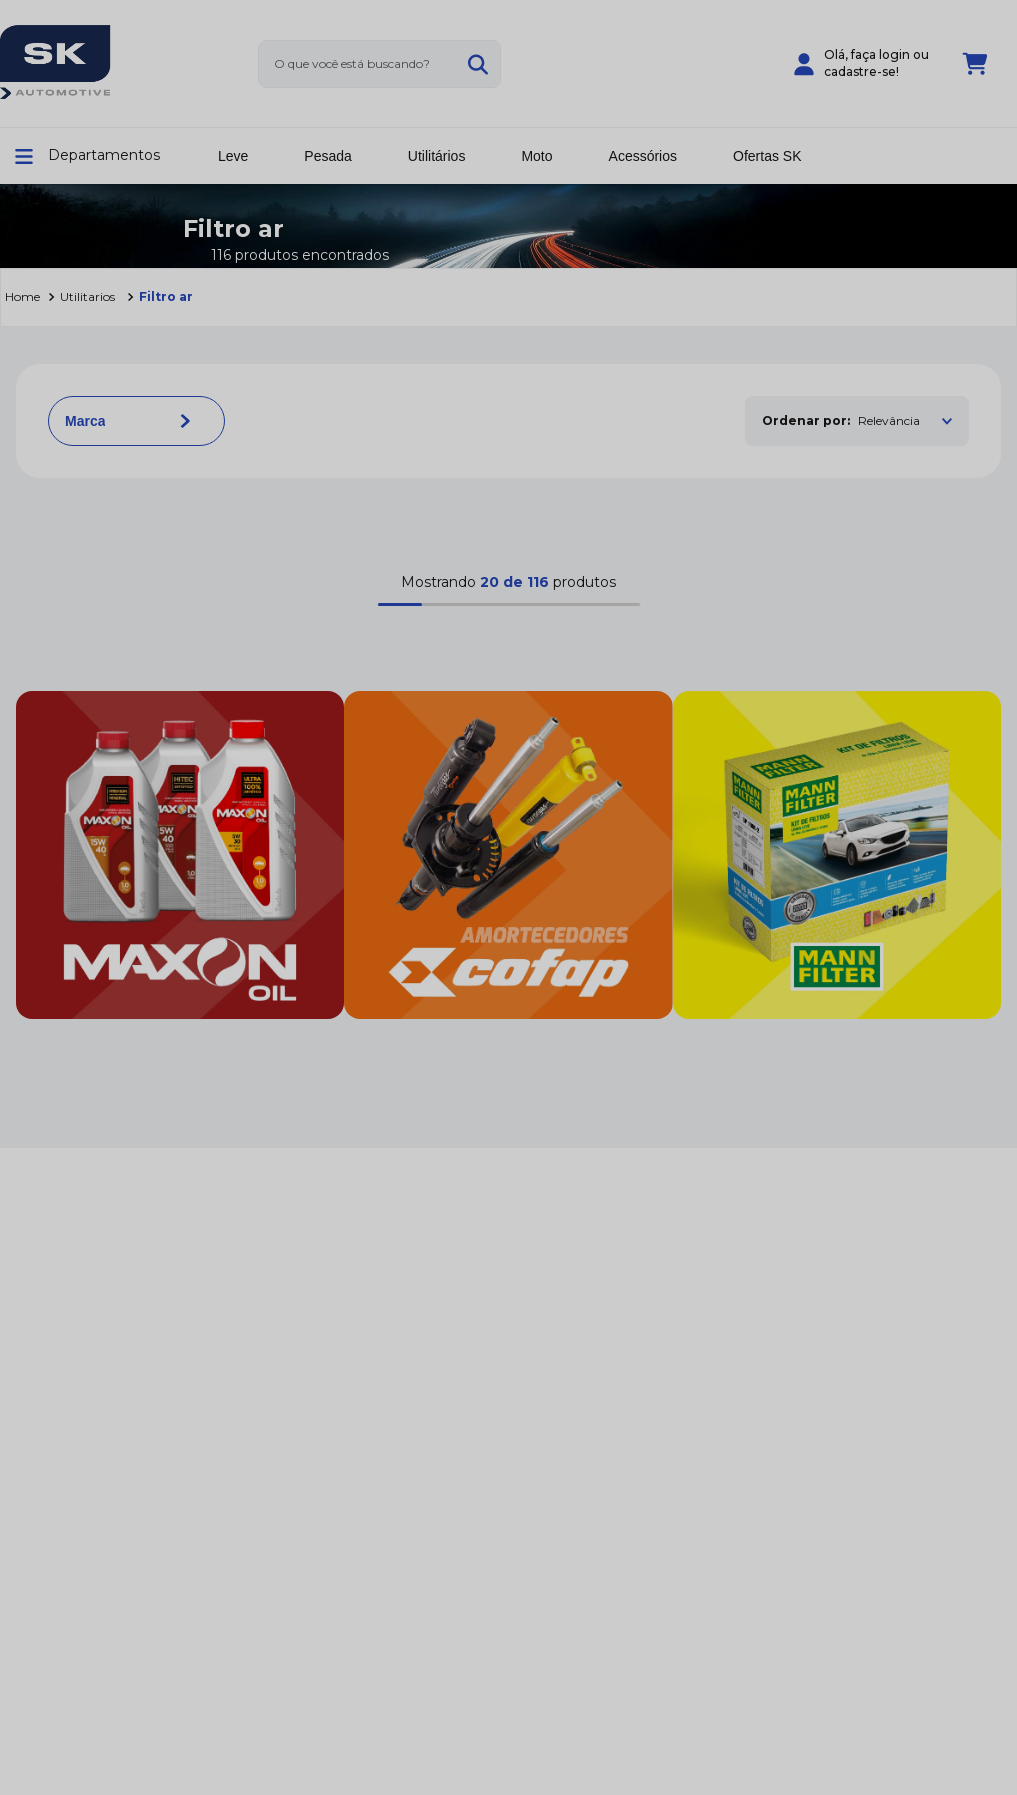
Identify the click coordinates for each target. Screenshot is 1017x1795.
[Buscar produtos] (477, 64)
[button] (93, 156)
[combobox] (379, 64)
